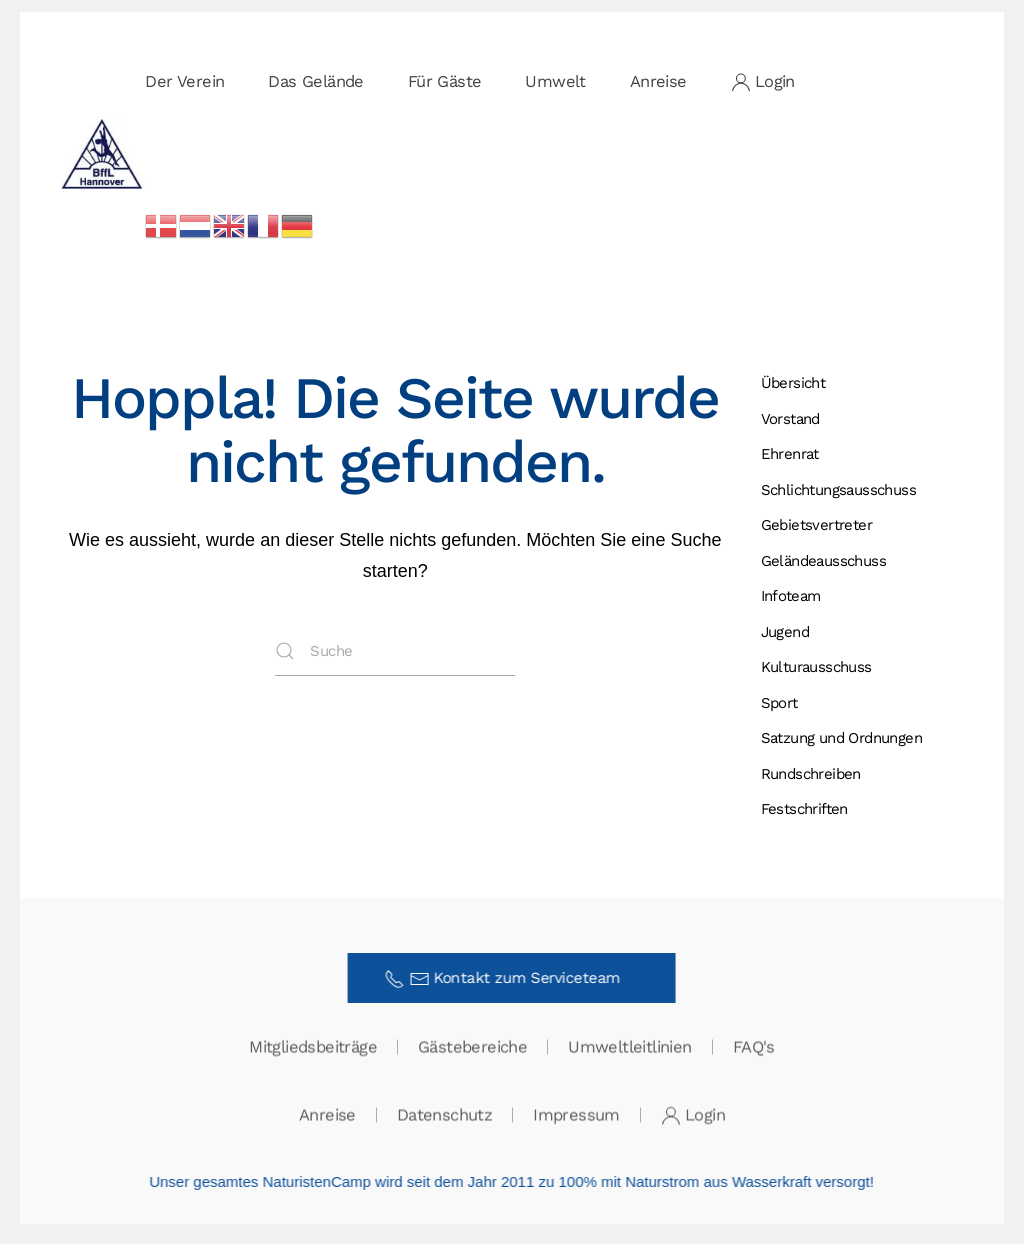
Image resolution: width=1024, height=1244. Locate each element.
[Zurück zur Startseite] (102, 154)
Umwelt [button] (555, 81)
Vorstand (790, 419)
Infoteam (791, 596)
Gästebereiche (472, 1047)
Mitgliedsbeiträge (313, 1047)
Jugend (785, 632)
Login (763, 82)
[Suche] (395, 651)
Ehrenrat (790, 454)
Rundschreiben (811, 774)
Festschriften (804, 809)
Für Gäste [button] (445, 81)
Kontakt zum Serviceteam (509, 979)
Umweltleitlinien (629, 1047)
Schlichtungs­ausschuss (838, 490)
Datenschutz (444, 1115)
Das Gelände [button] (315, 81)
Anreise (658, 81)
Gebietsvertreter (816, 525)
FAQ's (754, 1047)
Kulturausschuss (816, 667)
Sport (779, 703)
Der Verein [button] (184, 81)
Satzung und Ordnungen (841, 738)
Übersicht (793, 383)
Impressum (576, 1115)
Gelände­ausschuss (823, 561)
